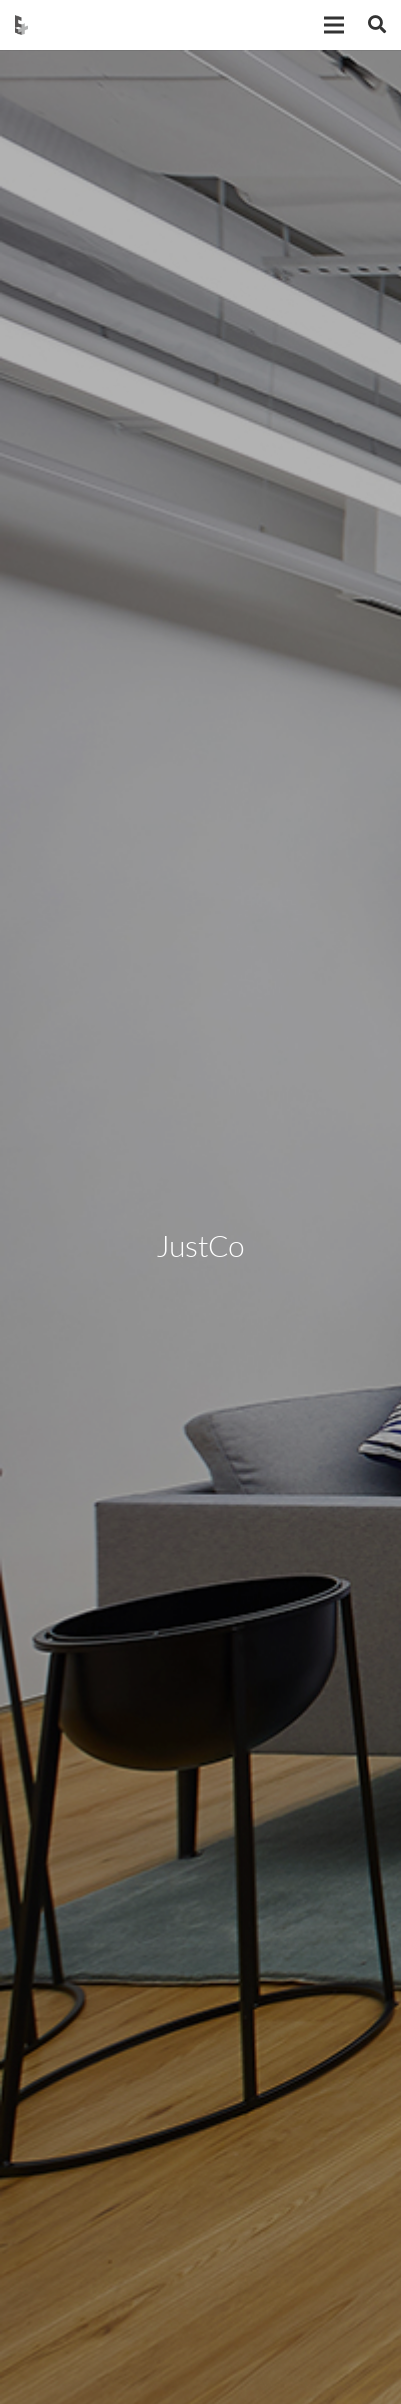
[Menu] (334, 25)
